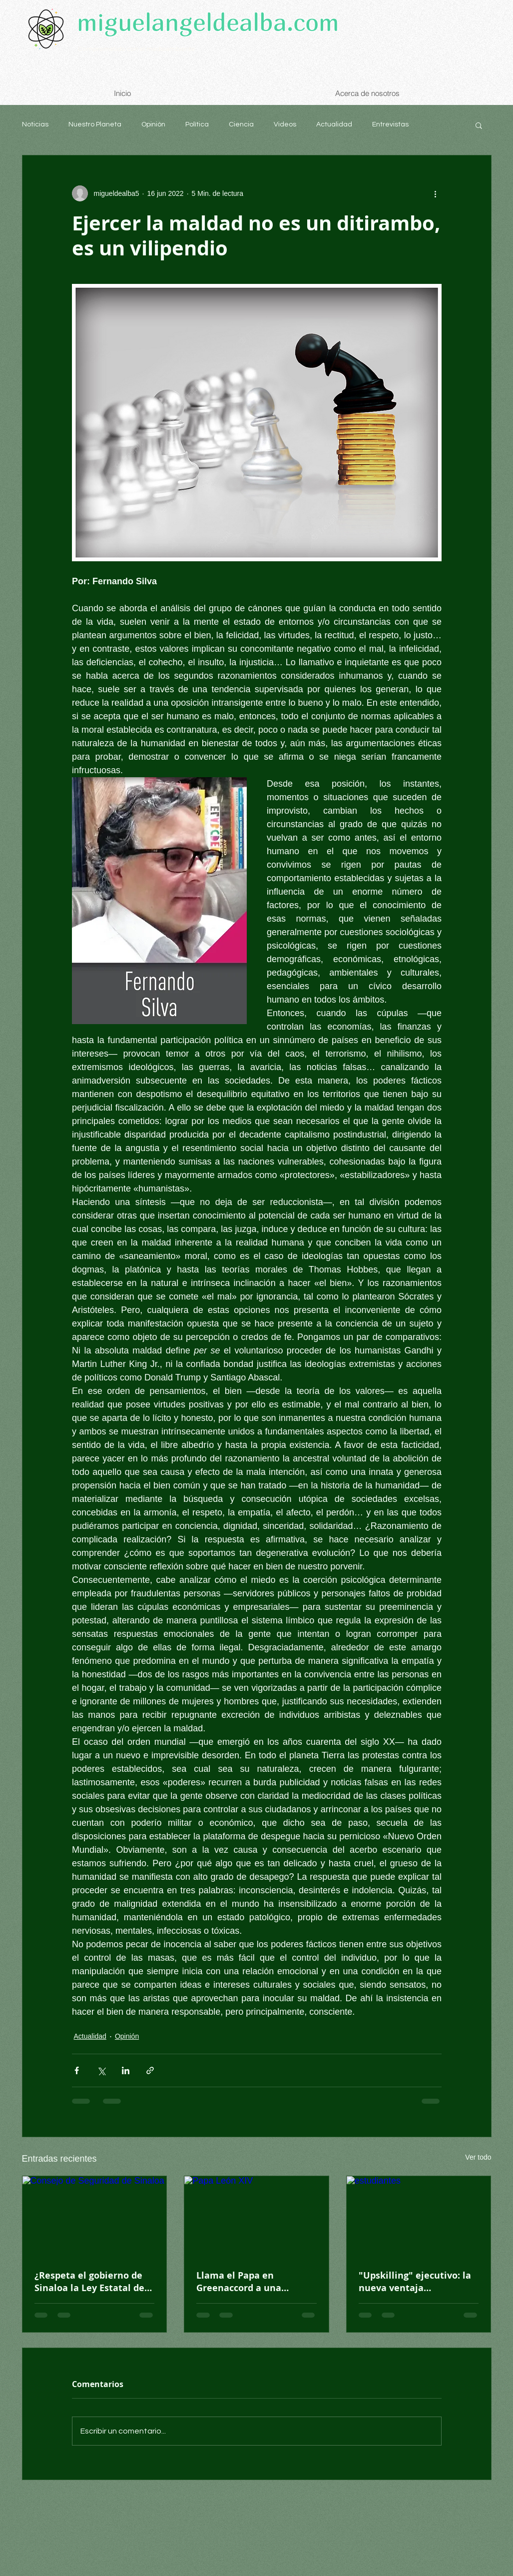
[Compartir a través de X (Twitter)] (101, 2070)
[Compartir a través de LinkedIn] (125, 2070)
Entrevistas (390, 124)
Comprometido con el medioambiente (136, 48)
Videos (285, 124)
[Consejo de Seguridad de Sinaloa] (94, 2216)
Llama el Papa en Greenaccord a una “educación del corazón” (250, 2281)
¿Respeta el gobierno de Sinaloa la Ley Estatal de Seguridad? (89, 2281)
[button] (479, 125)
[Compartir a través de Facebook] (76, 2070)
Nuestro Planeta (94, 124)
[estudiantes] (419, 2216)
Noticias (35, 124)
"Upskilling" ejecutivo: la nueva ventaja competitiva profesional (415, 2281)
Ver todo (478, 2157)
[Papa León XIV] (256, 2216)
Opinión (153, 124)
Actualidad (334, 124)
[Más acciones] (436, 193)
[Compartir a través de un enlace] (150, 2070)
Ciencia (241, 124)
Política (197, 124)
